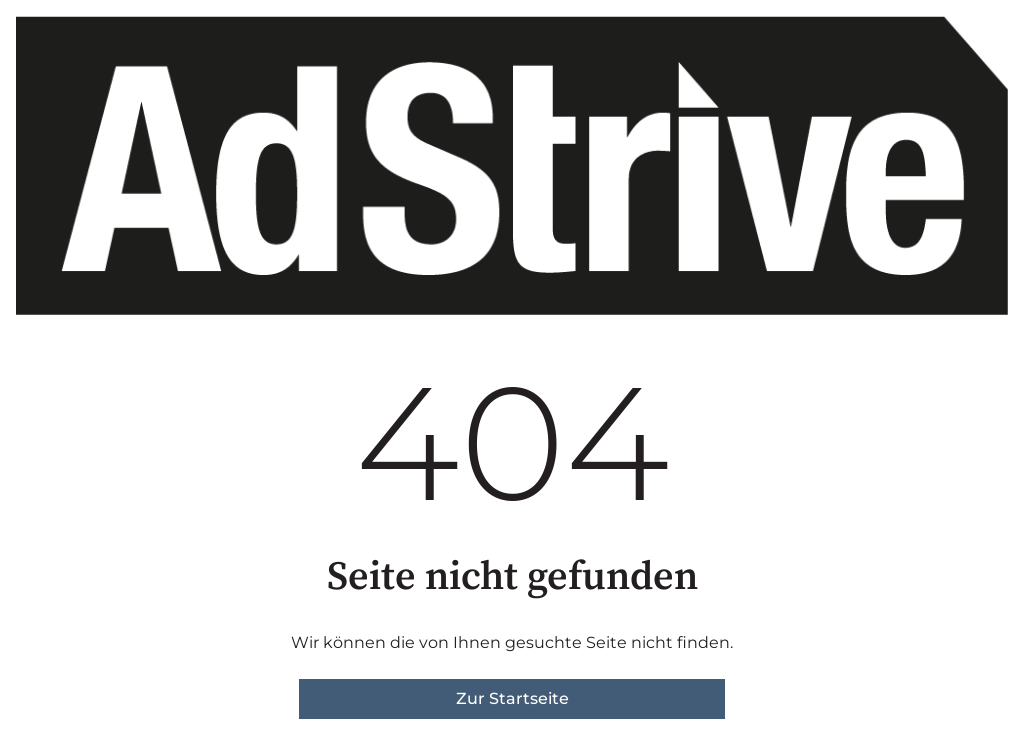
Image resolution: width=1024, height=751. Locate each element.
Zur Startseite (512, 698)
